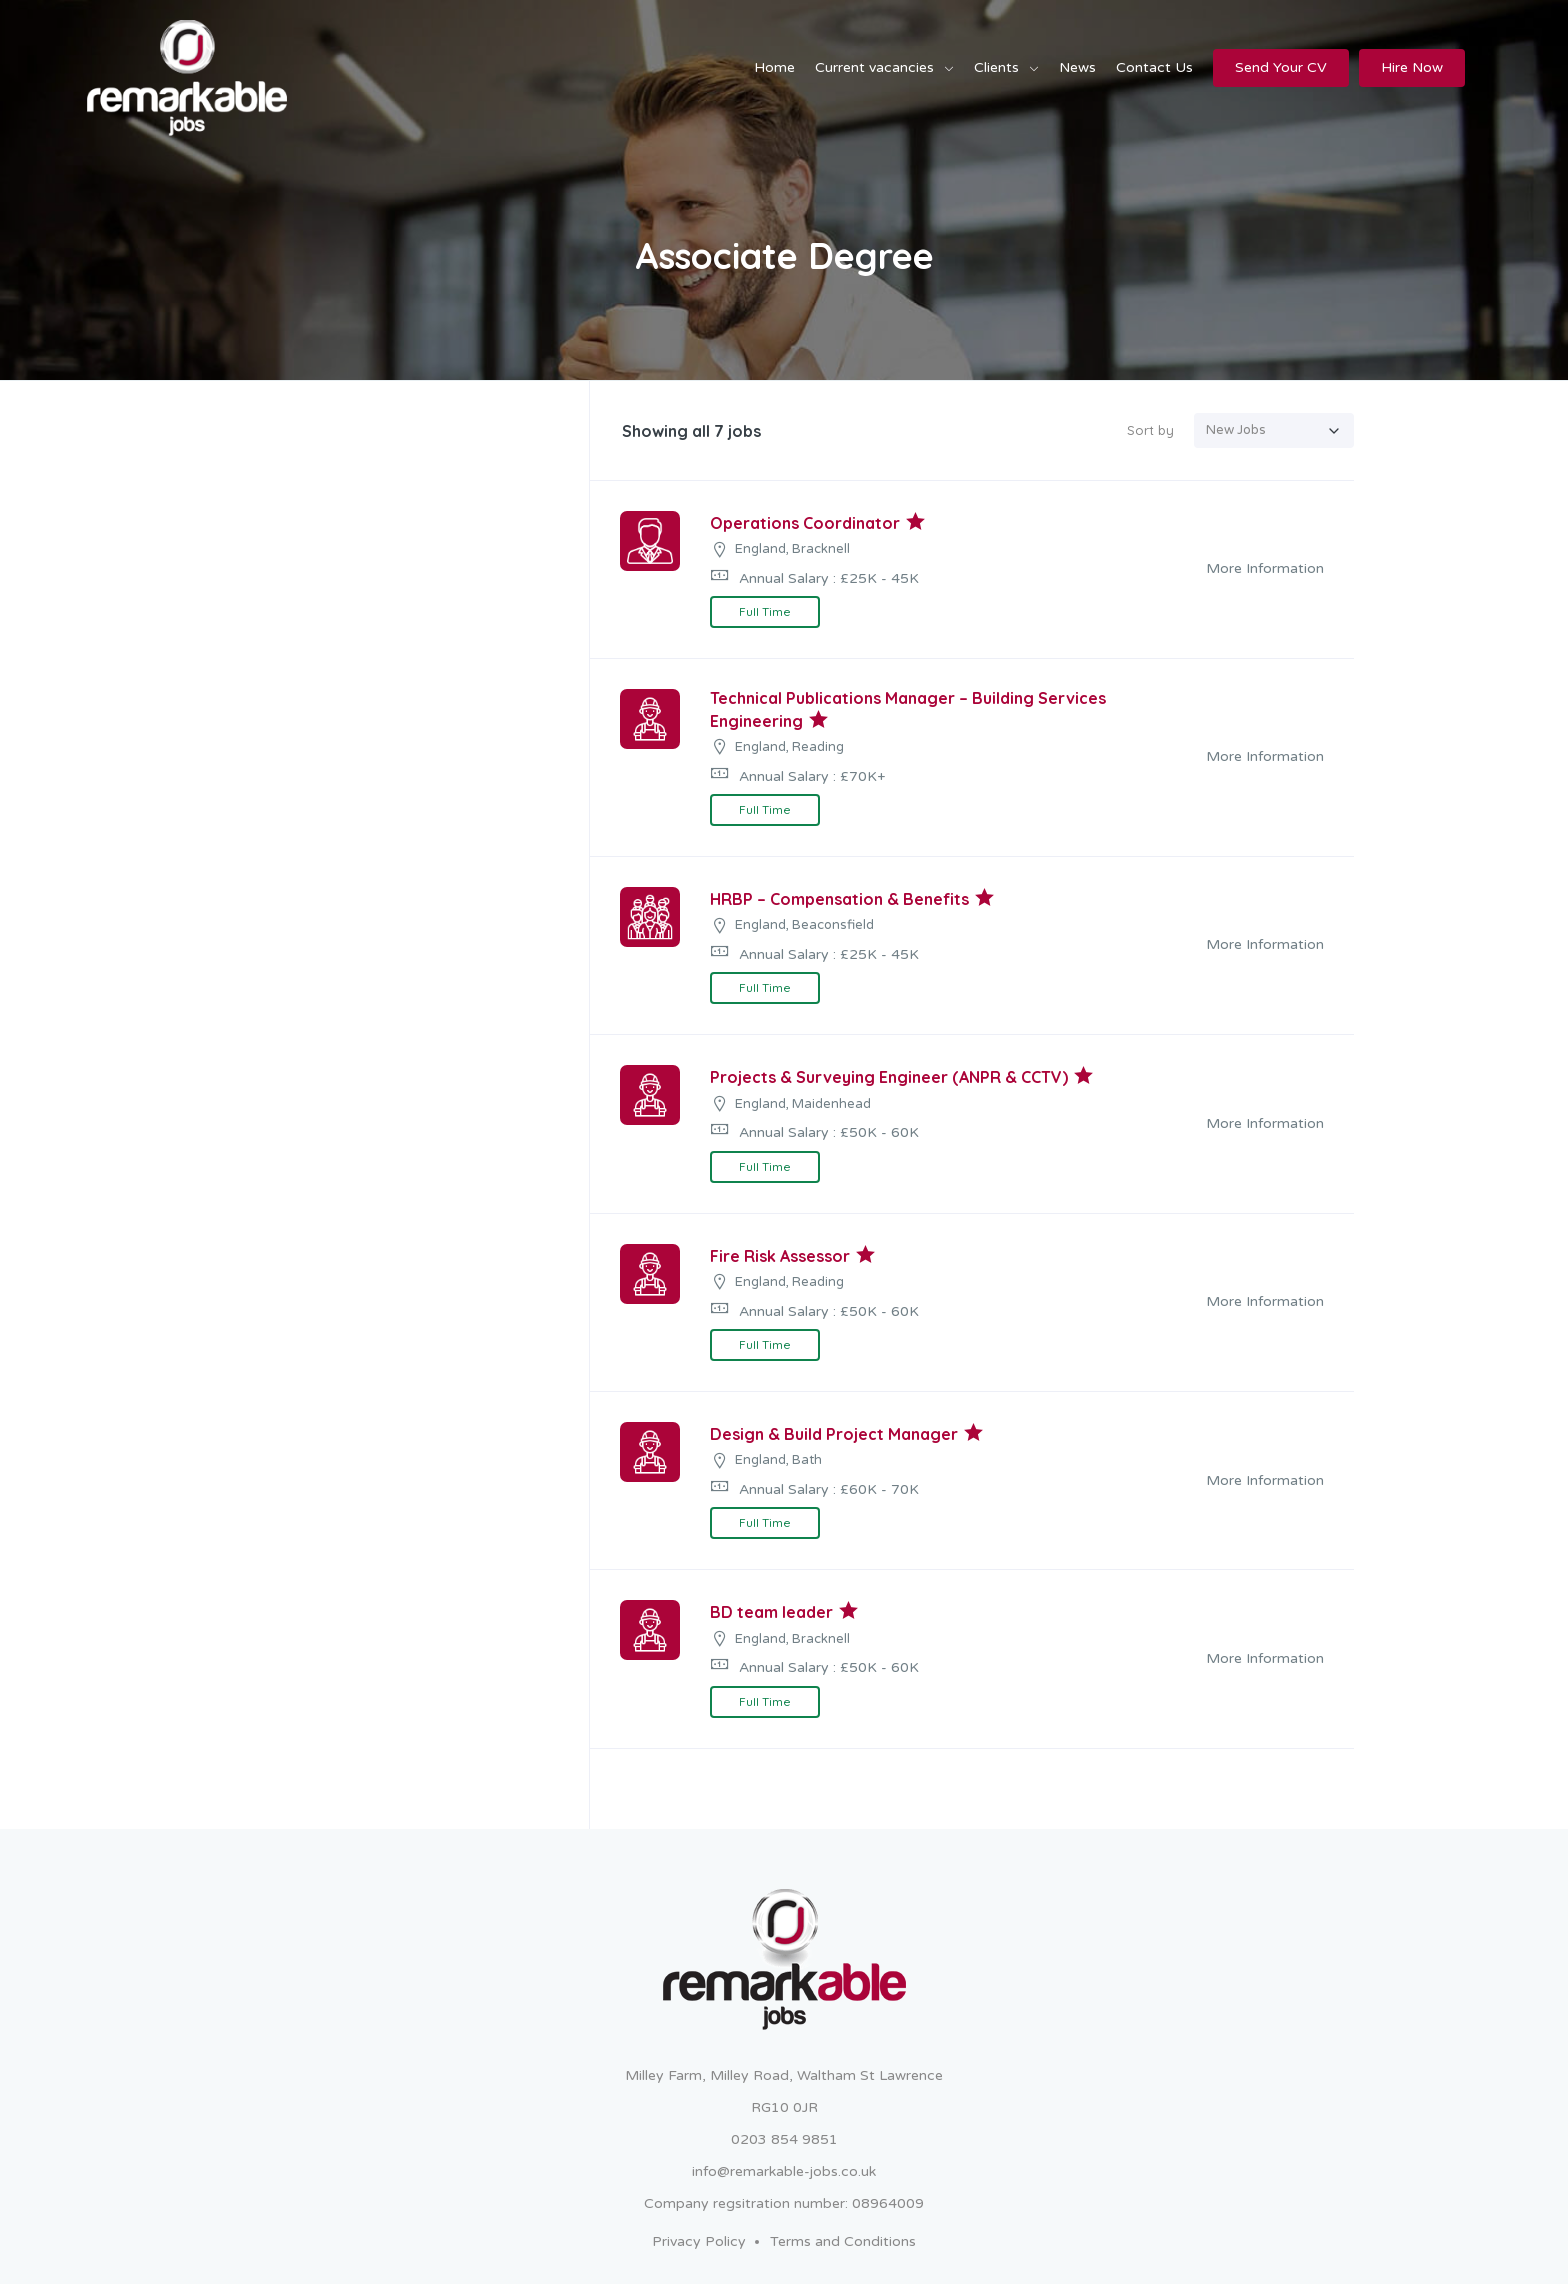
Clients (996, 67)
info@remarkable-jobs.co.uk (784, 2171)
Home (774, 67)
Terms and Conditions (843, 2241)
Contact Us (1154, 67)
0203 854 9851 (784, 2139)
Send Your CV (1281, 67)
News (1077, 67)
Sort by (1150, 430)
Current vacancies (874, 67)
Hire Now (1412, 67)
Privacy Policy (699, 2241)
